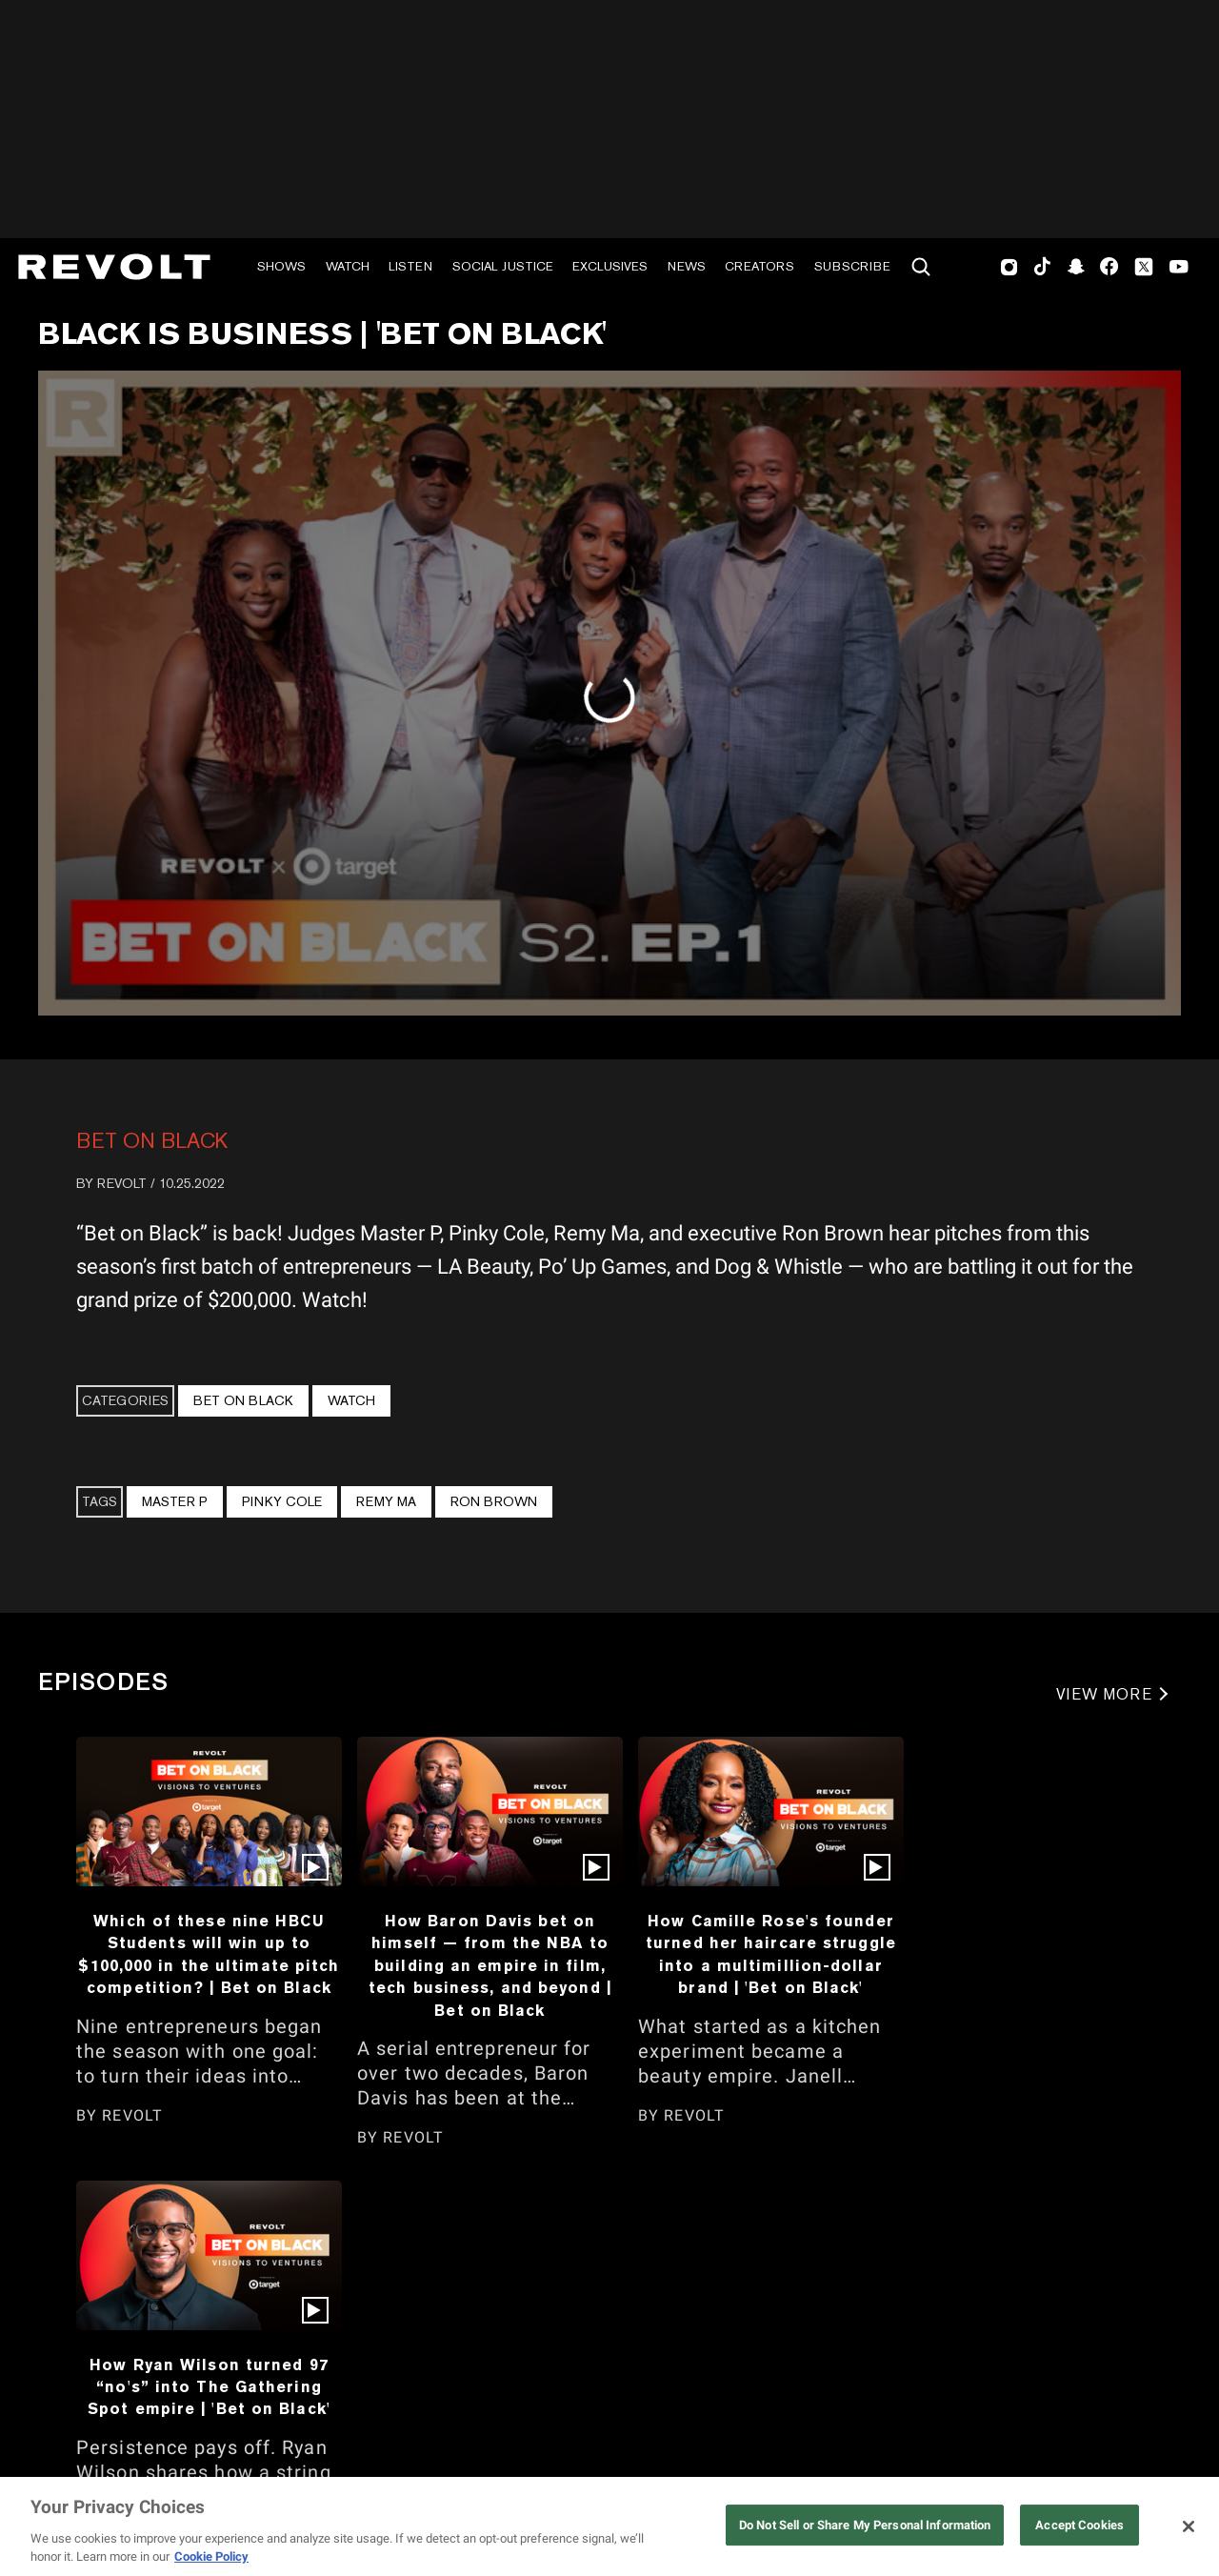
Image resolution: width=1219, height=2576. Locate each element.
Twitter (1143, 266)
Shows (281, 266)
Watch (348, 266)
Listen (410, 266)
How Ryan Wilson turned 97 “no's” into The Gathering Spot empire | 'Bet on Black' (209, 2387)
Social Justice (502, 266)
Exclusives (610, 266)
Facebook (1109, 266)
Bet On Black (152, 1140)
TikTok (1042, 266)
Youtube (1179, 268)
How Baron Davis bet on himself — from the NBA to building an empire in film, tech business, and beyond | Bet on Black (490, 1965)
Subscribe (852, 266)
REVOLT (122, 1183)
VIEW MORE (1104, 1694)
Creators (759, 266)
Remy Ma (386, 1501)
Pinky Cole (282, 1501)
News (687, 266)
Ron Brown (493, 1501)
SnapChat (1076, 266)
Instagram (1009, 266)
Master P (175, 1501)
